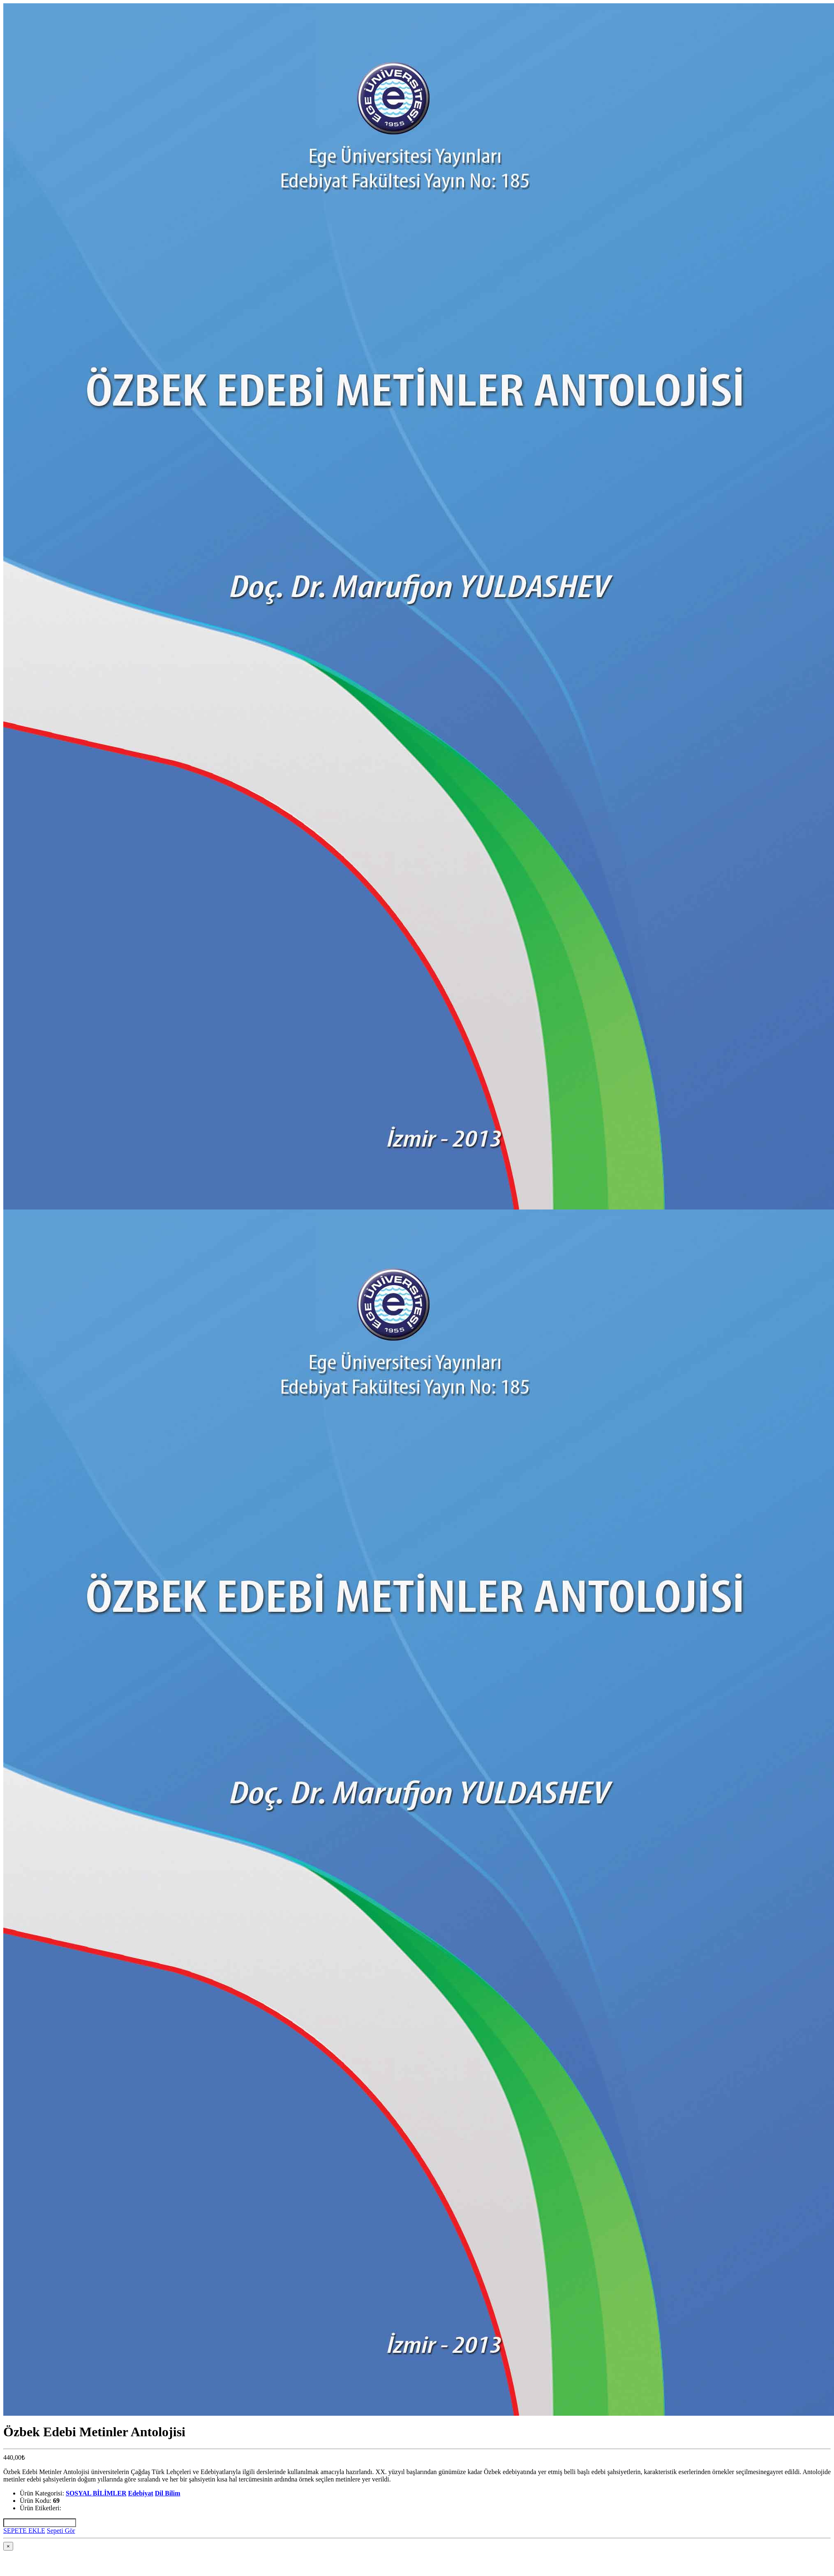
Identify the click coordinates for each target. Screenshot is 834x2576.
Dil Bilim (167, 2493)
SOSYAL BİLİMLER (96, 2493)
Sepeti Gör (61, 2530)
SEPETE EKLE (24, 2530)
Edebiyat (140, 2493)
